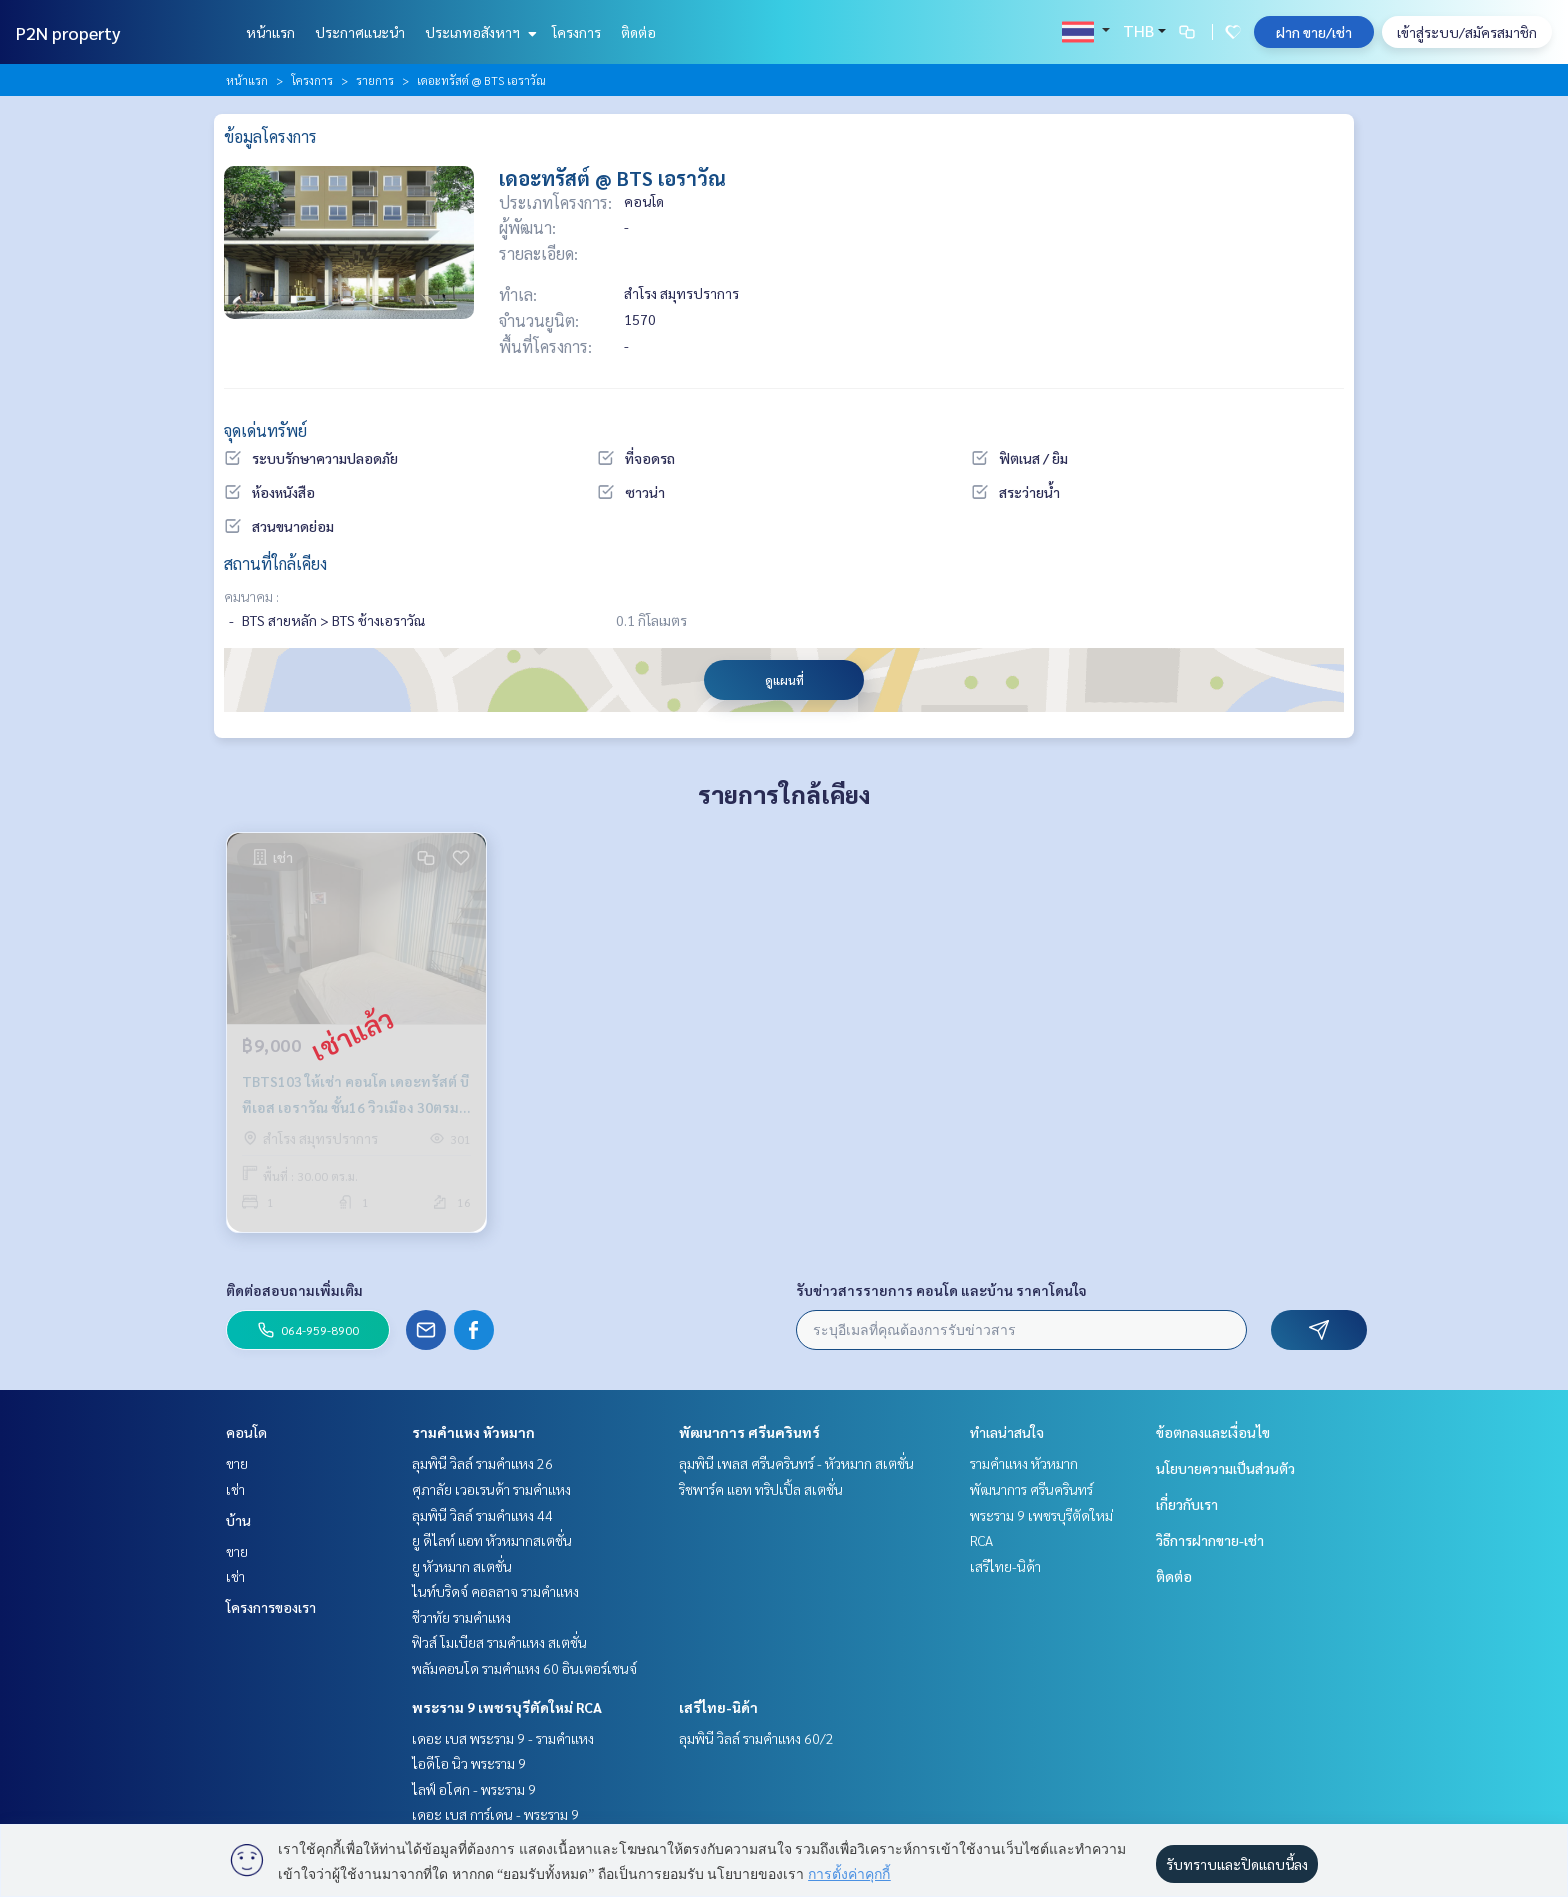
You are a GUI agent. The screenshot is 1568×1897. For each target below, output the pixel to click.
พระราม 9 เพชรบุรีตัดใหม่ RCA (507, 1707)
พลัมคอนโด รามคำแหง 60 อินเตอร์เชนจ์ (524, 1668)
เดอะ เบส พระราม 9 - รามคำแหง (503, 1738)
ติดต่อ (638, 32)
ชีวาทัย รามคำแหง (461, 1617)
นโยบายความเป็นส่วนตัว (1225, 1468)
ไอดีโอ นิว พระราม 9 (469, 1763)
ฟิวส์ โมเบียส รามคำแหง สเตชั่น (499, 1642)
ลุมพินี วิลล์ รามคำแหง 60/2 (756, 1738)
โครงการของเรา (271, 1607)
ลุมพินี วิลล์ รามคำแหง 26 (482, 1463)
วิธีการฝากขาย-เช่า (1210, 1540)
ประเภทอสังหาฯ (478, 32)
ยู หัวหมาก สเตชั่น (462, 1566)
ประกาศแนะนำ (360, 32)
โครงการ (576, 32)
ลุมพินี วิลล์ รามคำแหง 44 (482, 1515)
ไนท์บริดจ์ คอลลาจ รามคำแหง (495, 1591)
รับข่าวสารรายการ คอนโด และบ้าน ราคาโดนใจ (941, 1290)
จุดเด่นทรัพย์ (265, 430)
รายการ (375, 80)
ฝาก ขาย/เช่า (1314, 32)
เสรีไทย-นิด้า (718, 1707)
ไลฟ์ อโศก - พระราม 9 (474, 1789)
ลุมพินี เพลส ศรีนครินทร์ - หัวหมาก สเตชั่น (796, 1463)
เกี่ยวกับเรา (1187, 1504)
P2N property (68, 32)
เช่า (235, 1489)
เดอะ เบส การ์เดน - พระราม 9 (495, 1814)
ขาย (237, 1463)
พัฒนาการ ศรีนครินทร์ (749, 1432)
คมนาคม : (251, 596)
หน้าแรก (270, 32)
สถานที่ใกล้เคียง (275, 563)
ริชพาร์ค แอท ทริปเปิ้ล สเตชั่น (761, 1489)
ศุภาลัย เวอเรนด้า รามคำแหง (491, 1489)
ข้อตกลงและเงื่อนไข (1213, 1432)
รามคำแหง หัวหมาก (473, 1432)
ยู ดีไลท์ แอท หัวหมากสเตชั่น (492, 1540)
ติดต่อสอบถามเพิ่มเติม (294, 1290)
